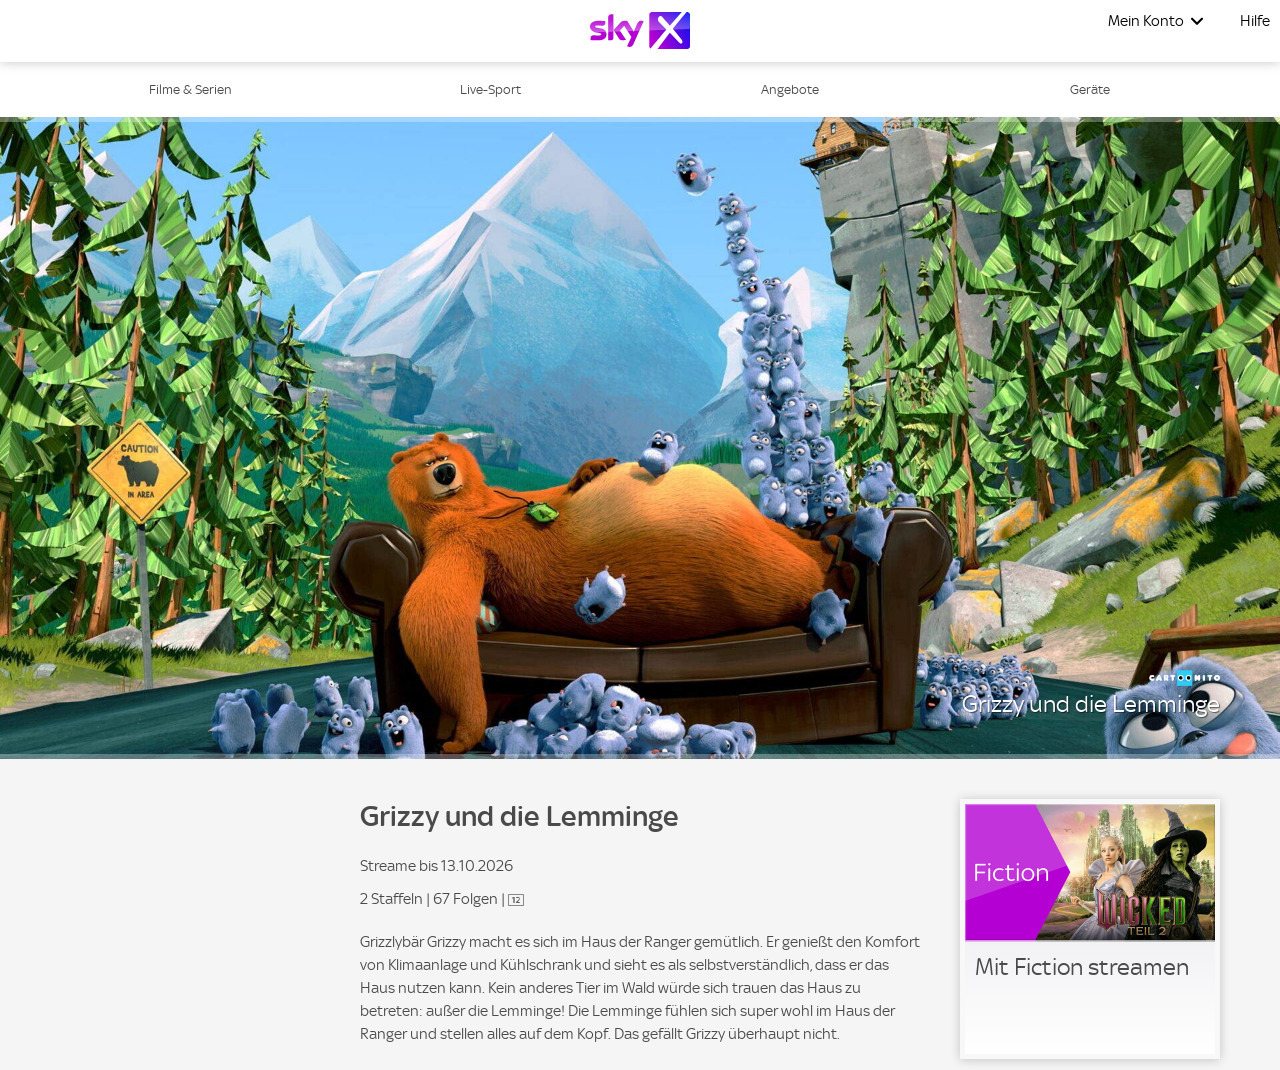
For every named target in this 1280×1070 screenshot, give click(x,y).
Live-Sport (490, 89)
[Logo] (640, 30)
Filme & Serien (190, 89)
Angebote (790, 89)
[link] (1090, 929)
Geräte (1090, 89)
